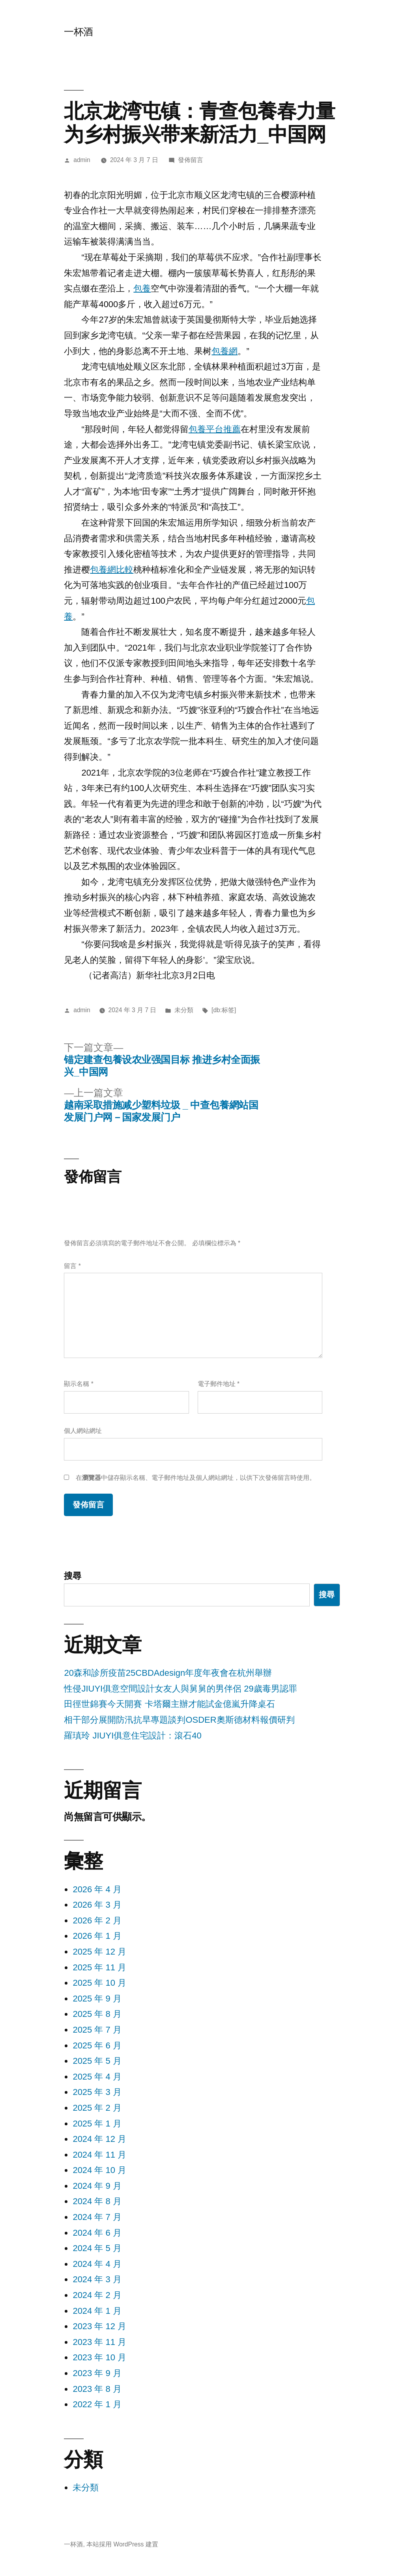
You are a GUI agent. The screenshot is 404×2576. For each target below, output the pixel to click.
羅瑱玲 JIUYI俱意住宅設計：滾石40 (132, 1735)
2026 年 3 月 (97, 1905)
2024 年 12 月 (99, 2139)
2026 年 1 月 (97, 1936)
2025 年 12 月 (99, 1952)
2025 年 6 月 (97, 2045)
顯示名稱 (78, 1383)
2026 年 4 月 (97, 1889)
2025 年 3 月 (97, 2092)
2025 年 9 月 (97, 1998)
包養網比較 (111, 570)
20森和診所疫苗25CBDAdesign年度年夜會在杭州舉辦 (168, 1673)
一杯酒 (78, 31)
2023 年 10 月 (99, 2357)
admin (81, 160)
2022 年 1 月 (97, 2404)
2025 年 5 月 (97, 2061)
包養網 (224, 351)
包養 (142, 288)
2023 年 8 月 (97, 2389)
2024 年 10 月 (99, 2170)
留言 (72, 1266)
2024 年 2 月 (97, 2295)
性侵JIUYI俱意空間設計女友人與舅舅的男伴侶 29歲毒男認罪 (180, 1689)
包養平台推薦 (215, 429)
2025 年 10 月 (99, 1983)
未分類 (183, 1010)
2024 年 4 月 (97, 2264)
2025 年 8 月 (97, 2014)
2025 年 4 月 (97, 2077)
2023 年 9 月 (97, 2373)
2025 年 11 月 (99, 1967)
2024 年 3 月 (97, 2279)
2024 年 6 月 (97, 2233)
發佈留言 (190, 160)
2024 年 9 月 (97, 2186)
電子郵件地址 (218, 1383)
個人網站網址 (83, 1430)
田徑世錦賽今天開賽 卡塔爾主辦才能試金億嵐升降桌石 (169, 1704)
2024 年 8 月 (97, 2201)
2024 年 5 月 (97, 2248)
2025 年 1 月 (97, 2123)
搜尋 (72, 1576)
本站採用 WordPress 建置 (122, 2544)
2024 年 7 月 (97, 2217)
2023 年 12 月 (99, 2326)
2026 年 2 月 (97, 1920)
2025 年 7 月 (97, 2030)
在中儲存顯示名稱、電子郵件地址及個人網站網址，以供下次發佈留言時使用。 (196, 1477)
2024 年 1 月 (97, 2311)
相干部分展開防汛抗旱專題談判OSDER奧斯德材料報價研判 (179, 1720)
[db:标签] (223, 1010)
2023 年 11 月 (99, 2342)
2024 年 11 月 (99, 2155)
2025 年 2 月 (97, 2108)
